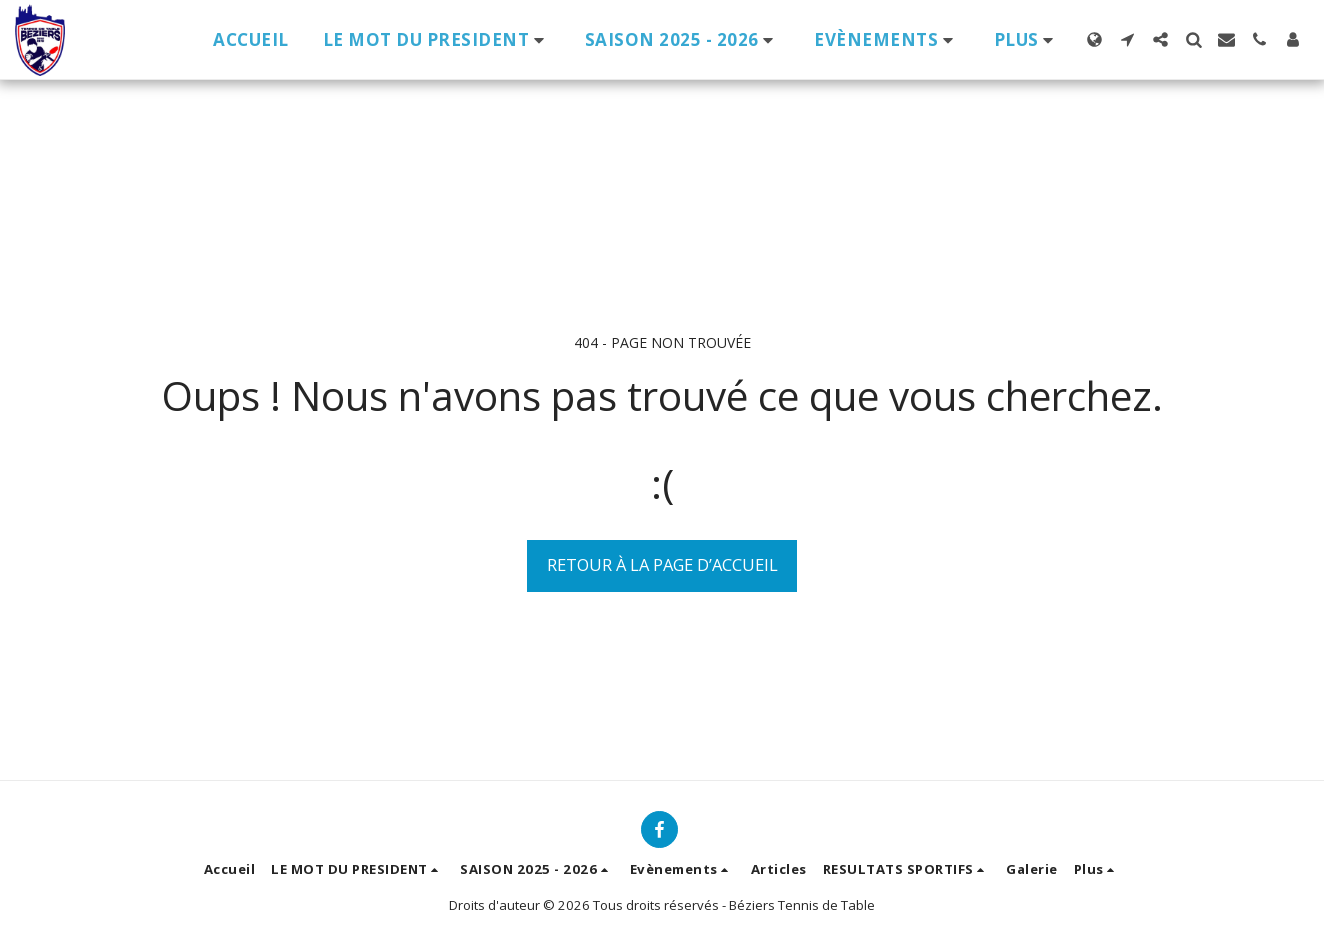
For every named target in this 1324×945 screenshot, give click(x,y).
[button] (437, 39)
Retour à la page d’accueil (662, 564)
